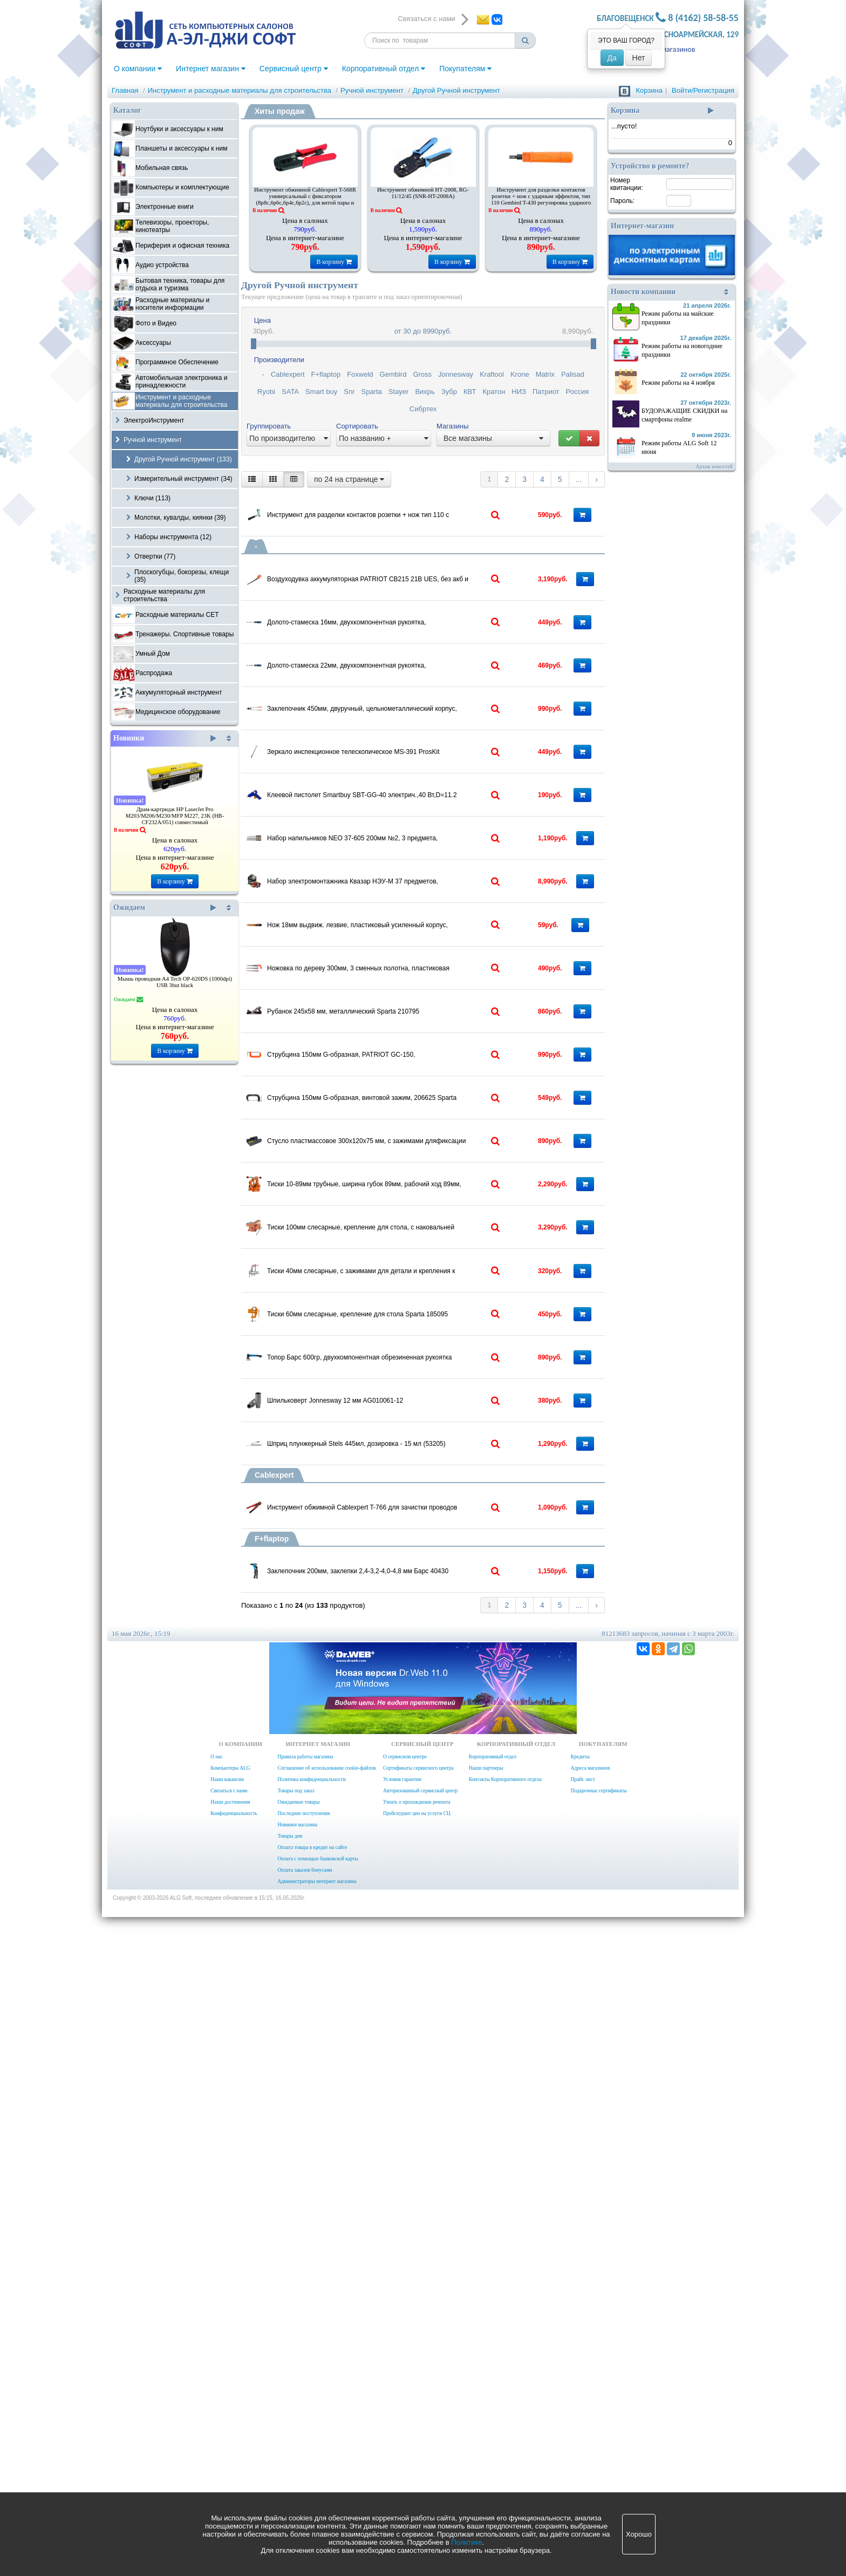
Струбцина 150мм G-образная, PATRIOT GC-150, (404, 1370)
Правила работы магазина (305, 2415)
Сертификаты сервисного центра (418, 2427)
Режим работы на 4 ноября (678, 382)
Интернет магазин (210, 68)
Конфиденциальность (233, 2472)
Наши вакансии (227, 2438)
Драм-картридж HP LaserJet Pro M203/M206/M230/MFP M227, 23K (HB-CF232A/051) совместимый (175, 815)
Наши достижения (230, 2461)
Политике (466, 2542)
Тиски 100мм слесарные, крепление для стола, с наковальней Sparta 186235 (408, 1656)
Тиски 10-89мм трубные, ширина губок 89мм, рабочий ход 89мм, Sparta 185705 (408, 1585)
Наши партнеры (486, 2427)
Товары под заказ (295, 2449)
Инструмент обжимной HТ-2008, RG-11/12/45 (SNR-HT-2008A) (423, 193)
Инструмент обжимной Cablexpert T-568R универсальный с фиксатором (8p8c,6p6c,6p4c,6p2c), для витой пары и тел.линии (305, 199)
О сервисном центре (405, 2415)
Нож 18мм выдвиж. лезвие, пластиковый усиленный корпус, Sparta (408, 1161)
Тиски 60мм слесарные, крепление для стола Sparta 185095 (408, 1797)
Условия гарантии (402, 2438)
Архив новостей (714, 467)
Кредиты (580, 2415)
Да (612, 57)
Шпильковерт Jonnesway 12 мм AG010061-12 (397, 1936)
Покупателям (465, 68)
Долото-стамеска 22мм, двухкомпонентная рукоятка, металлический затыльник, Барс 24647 (408, 737)
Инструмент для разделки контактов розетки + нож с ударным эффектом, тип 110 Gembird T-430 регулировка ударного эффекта (541, 199)
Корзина (649, 90)
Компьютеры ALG (230, 2427)
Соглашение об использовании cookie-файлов (326, 2427)
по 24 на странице (349, 479)
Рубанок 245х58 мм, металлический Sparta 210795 (406, 1299)
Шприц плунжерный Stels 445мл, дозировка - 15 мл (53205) (408, 2009)
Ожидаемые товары (298, 2461)
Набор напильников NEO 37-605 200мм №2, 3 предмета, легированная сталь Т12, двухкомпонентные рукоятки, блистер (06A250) (408, 1023)
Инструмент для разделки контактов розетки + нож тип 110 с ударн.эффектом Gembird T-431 (408, 504)
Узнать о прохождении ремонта (417, 2461)
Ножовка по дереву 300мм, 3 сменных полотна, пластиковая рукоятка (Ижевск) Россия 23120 (408, 1232)
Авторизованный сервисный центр (420, 2449)
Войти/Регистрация (703, 90)
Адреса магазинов (666, 49)
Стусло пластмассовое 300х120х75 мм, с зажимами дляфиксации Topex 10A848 (408, 1514)
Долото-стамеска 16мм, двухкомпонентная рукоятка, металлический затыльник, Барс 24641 (408, 666)
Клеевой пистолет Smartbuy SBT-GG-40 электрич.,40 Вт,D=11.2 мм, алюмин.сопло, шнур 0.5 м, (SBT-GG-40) (408, 952)
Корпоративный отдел (384, 68)
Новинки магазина (297, 2483)
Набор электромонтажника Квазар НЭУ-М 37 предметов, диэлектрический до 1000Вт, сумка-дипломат (408, 1094)
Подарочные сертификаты (599, 2449)
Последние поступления (303, 2472)
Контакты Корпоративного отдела (505, 2438)
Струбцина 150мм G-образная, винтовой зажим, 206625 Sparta (408, 1444)
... (579, 479)
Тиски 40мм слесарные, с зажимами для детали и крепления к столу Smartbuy (408, 1727)
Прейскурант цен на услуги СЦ (417, 2472)
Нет (638, 57)
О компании (138, 68)
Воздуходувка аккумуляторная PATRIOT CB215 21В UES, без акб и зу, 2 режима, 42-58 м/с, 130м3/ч (408, 595)
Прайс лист (583, 2438)
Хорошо (639, 2534)
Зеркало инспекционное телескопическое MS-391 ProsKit (408, 878)
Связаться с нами (228, 2449)
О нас (216, 2415)
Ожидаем (164, 908)
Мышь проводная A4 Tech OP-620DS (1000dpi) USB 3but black (175, 982)
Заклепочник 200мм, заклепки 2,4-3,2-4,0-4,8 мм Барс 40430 (408, 2192)
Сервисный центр (294, 68)
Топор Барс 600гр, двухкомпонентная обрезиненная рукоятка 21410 (408, 1868)
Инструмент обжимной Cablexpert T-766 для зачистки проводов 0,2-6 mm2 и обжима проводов (408, 2101)
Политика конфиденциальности (311, 2438)
